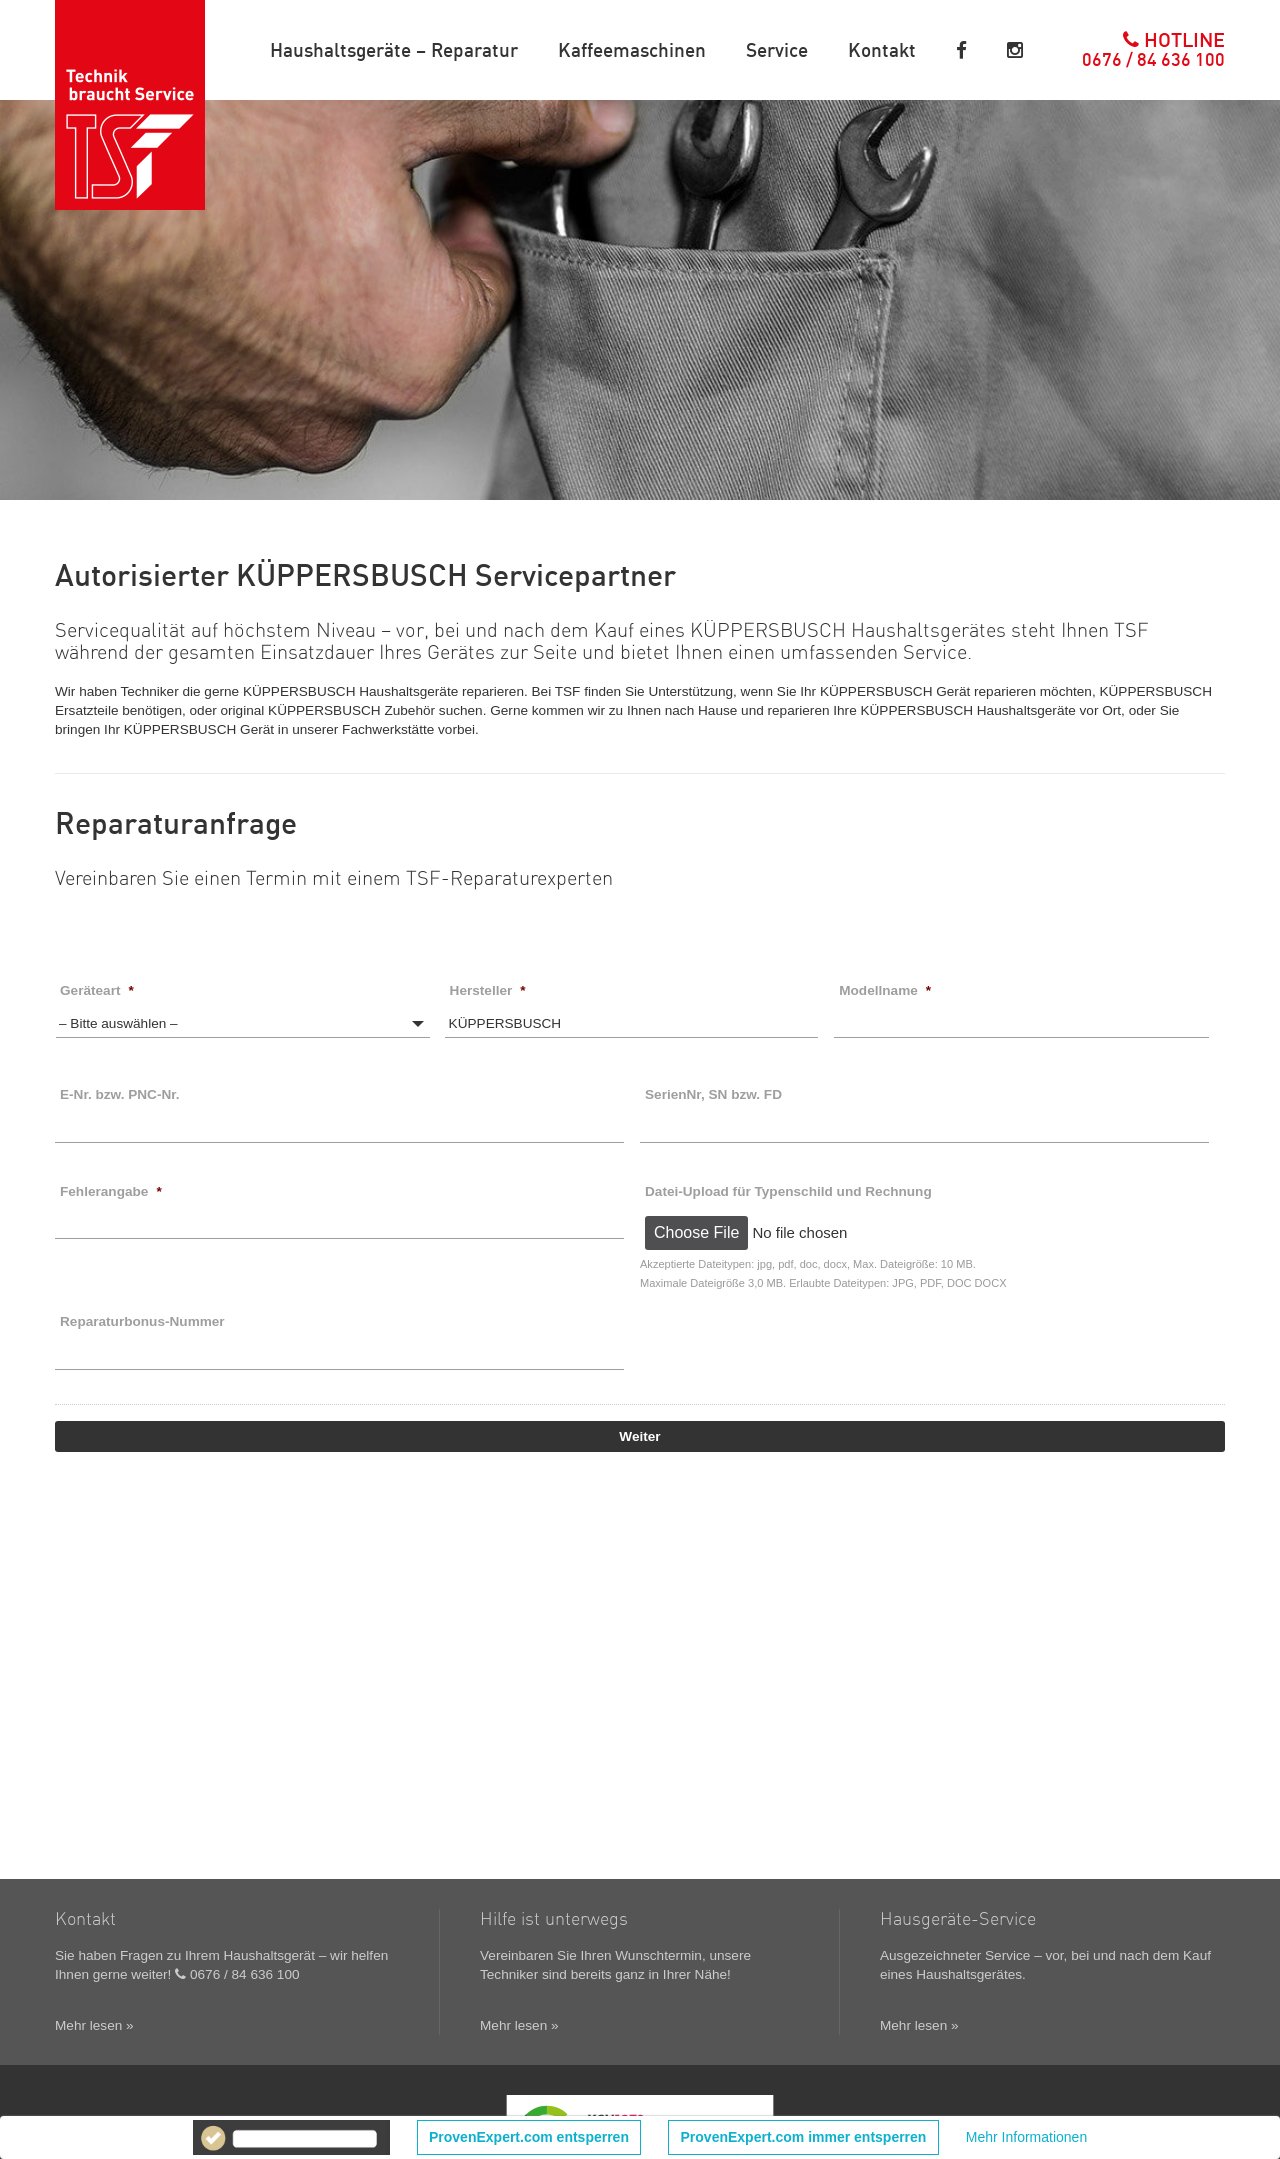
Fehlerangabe (111, 1191)
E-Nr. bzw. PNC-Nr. (120, 1094)
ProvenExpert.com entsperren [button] (529, 2137)
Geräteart (97, 990)
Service (777, 49)
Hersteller (488, 990)
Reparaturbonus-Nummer (142, 1321)
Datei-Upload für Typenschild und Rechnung (788, 1191)
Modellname (885, 990)
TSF (130, 105)
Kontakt (882, 49)
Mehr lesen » (94, 2025)
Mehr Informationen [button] (1026, 2137)
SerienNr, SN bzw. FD (713, 1094)
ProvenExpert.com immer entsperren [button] (804, 2137)
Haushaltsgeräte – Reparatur (394, 49)
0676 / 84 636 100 (237, 1974)
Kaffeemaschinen (632, 49)
